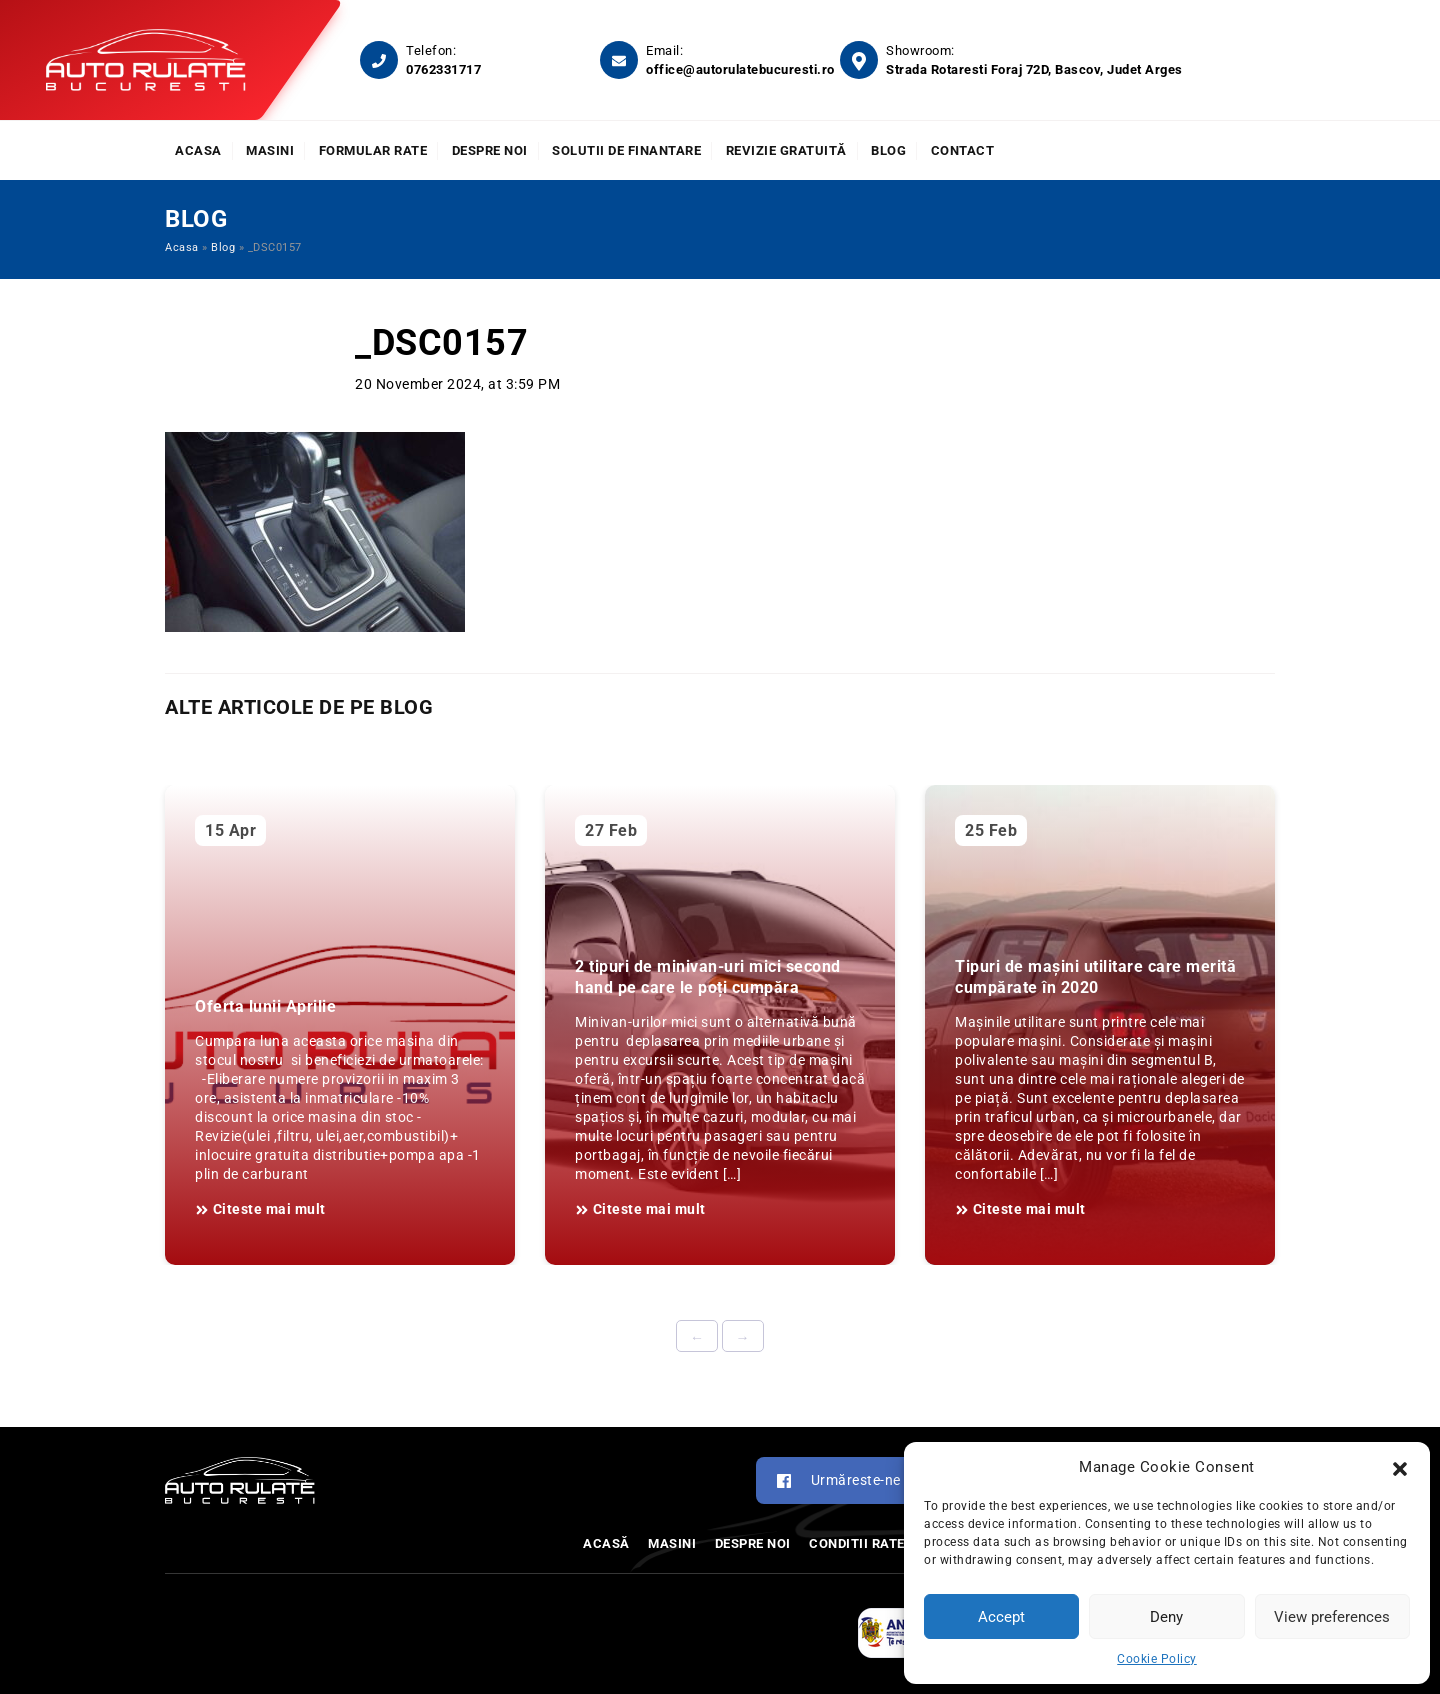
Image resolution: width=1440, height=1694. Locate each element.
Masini (270, 150)
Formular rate (373, 150)
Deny (1166, 1617)
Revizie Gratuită (786, 150)
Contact (963, 150)
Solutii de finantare (626, 150)
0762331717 (443, 69)
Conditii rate (857, 1543)
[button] (1400, 1467)
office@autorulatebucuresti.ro (740, 69)
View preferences (1332, 1617)
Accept (1001, 1617)
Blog (888, 150)
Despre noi (490, 150)
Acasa (198, 150)
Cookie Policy (1157, 1659)
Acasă (606, 1543)
